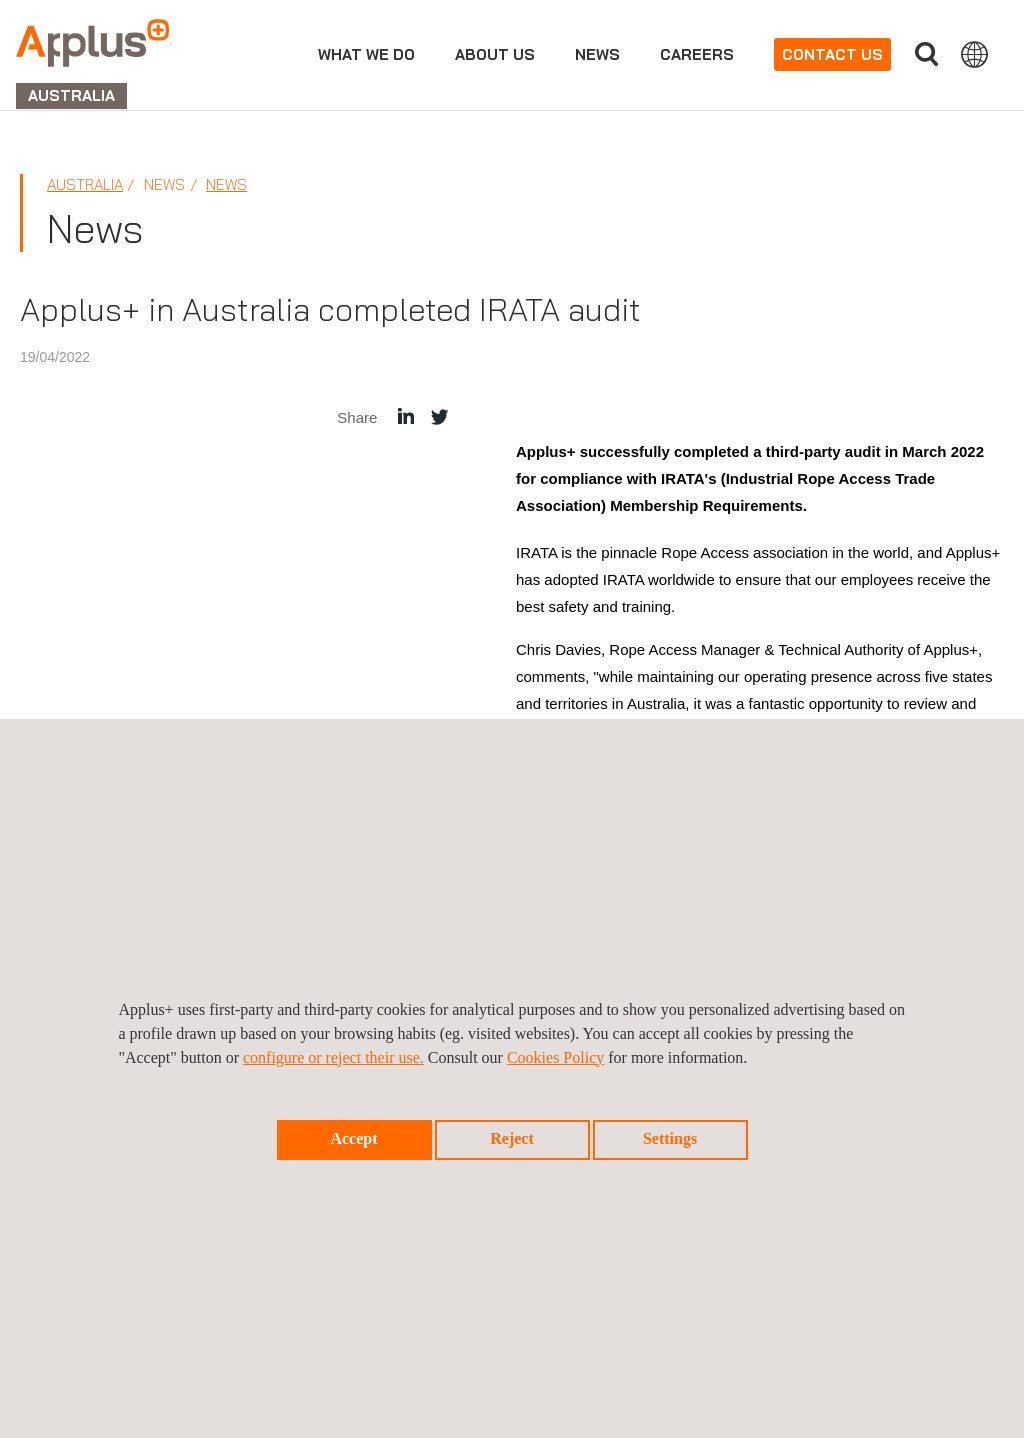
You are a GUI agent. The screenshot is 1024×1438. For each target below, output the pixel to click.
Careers (697, 54)
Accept (353, 1138)
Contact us (832, 54)
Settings (670, 1138)
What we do (366, 54)
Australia (85, 184)
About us (495, 54)
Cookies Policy (555, 1057)
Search (926, 54)
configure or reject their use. (333, 1057)
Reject (512, 1138)
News (597, 54)
